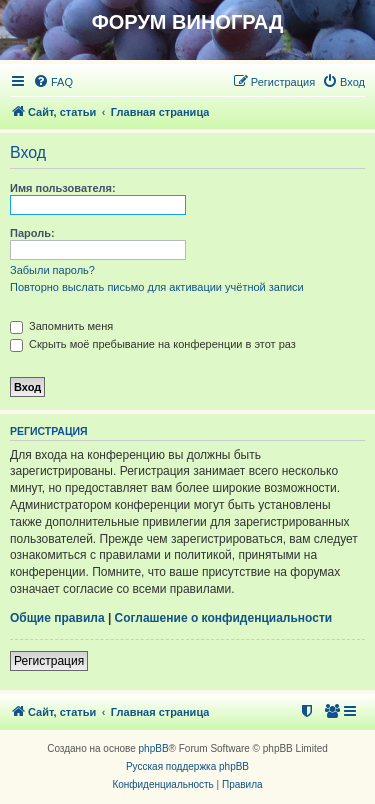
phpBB (154, 748)
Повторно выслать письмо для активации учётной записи (157, 287)
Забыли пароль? (52, 270)
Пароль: (32, 233)
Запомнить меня (61, 326)
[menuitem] (53, 82)
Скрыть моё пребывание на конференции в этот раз (153, 344)
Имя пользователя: (63, 188)
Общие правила (57, 618)
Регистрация (49, 661)
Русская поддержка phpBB (187, 766)
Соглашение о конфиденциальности (224, 618)
